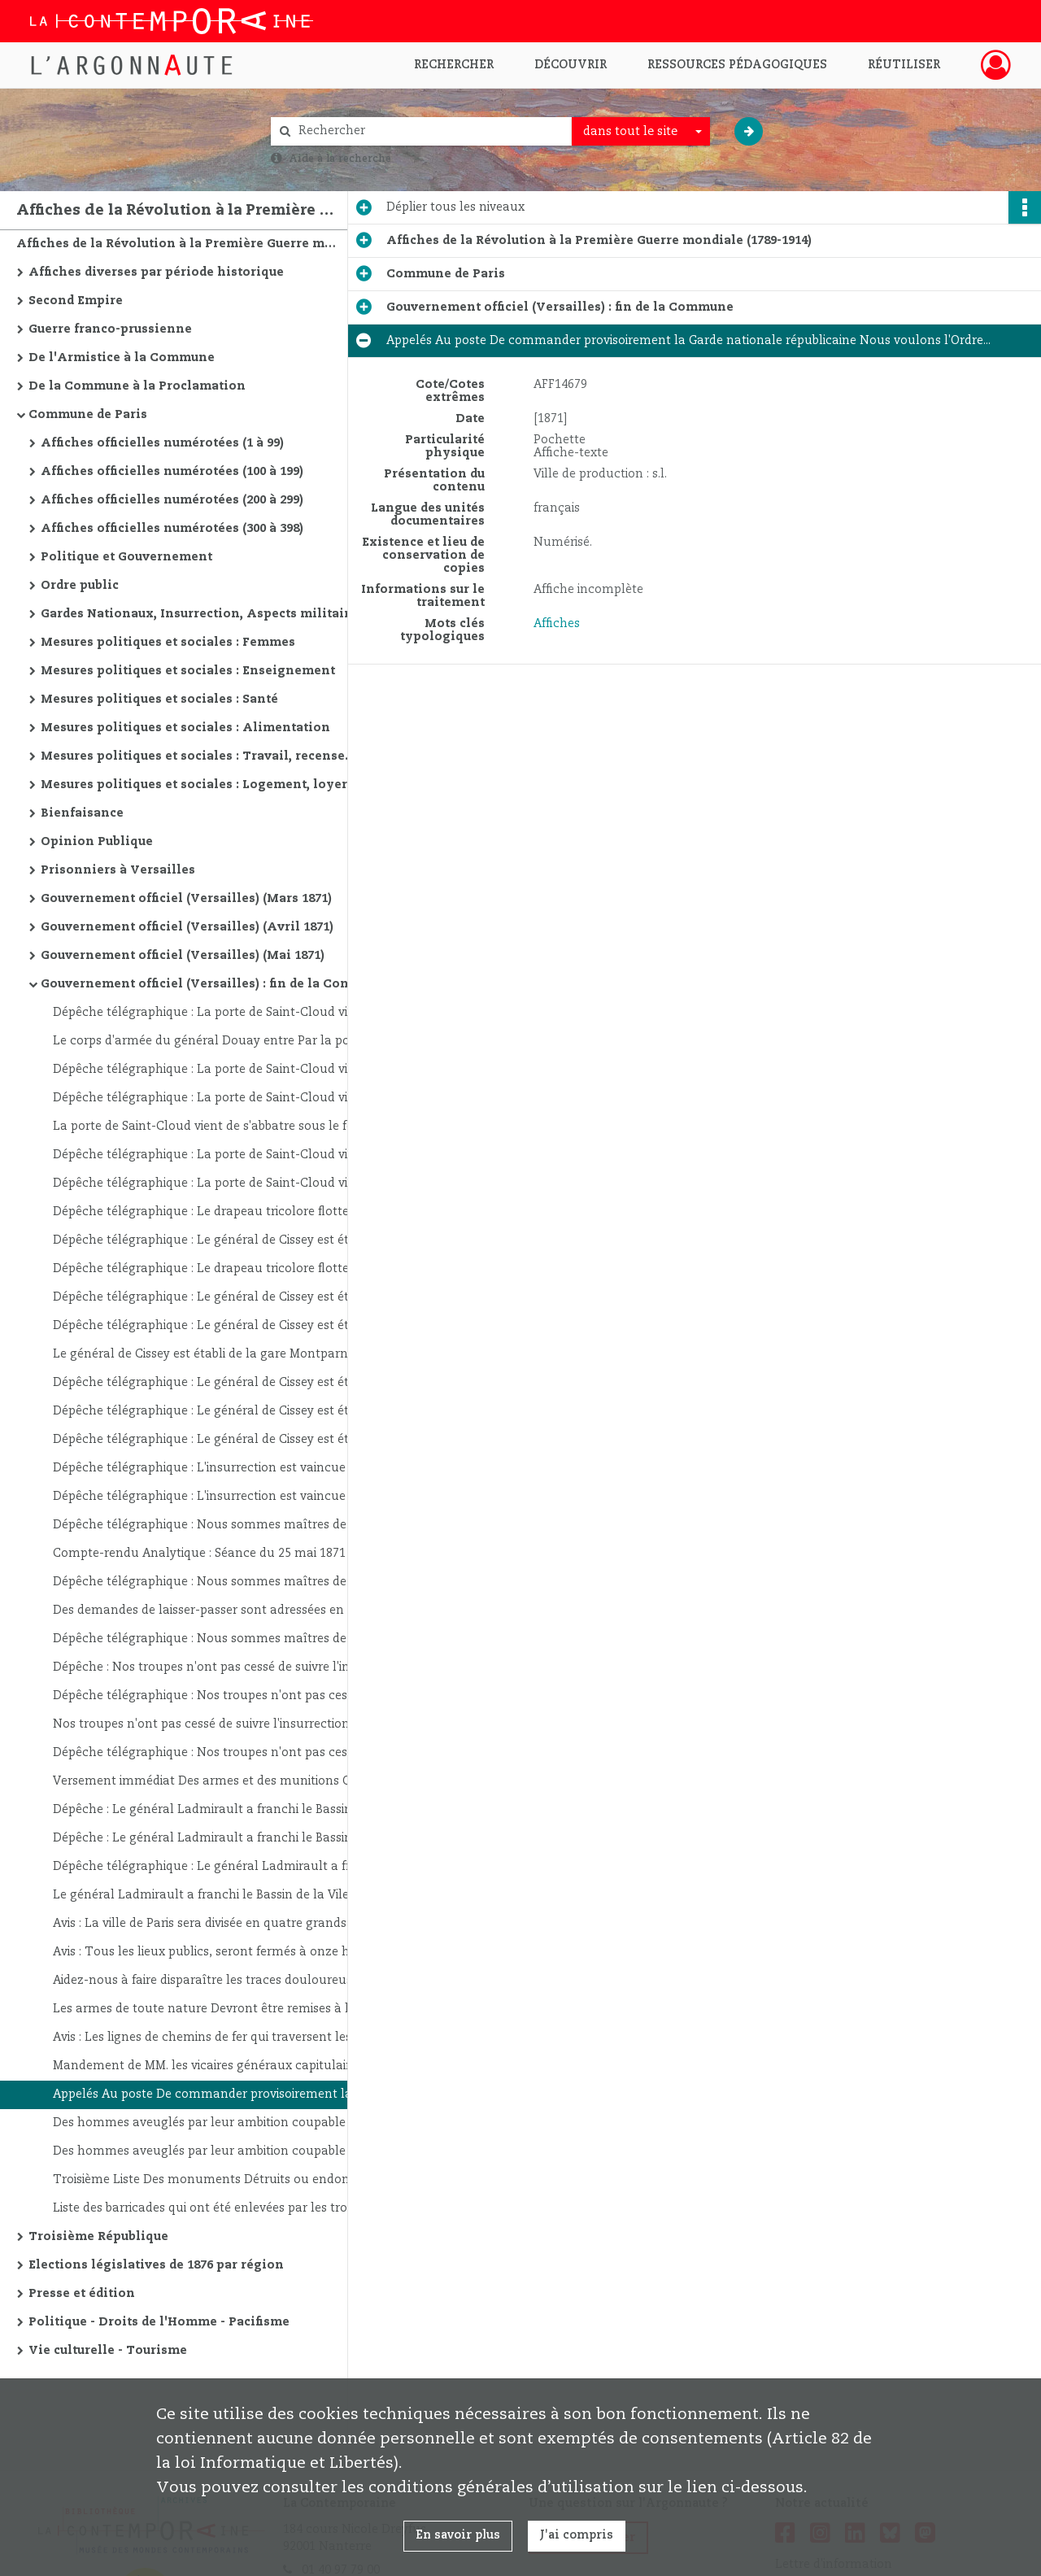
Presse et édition (81, 2293)
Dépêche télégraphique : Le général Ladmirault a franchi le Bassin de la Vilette (215, 1866)
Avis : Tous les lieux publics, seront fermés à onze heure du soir (215, 1952)
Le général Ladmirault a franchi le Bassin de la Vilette (209, 1895)
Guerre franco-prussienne (110, 329)
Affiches (557, 624)
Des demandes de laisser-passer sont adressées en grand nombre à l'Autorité (215, 1610)
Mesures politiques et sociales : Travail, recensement (203, 756)
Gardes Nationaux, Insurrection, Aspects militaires (202, 614)
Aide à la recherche (340, 158)
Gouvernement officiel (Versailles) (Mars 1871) (186, 898)
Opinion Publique (97, 842)
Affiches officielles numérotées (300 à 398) (172, 528)
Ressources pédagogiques (737, 65)
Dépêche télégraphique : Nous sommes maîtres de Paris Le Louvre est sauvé (215, 1525)
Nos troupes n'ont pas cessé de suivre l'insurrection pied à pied (215, 1724)
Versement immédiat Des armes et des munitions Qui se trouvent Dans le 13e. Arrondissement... (215, 1781)
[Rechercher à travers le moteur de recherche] (429, 131)
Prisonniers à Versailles (118, 870)
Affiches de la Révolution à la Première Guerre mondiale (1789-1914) (179, 244)
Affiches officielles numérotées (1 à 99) (162, 443)
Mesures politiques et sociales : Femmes (168, 642)
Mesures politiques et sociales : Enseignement (188, 671)
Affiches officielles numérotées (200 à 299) (172, 500)
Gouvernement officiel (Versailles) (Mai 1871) (182, 955)
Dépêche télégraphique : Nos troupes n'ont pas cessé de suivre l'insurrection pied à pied (215, 1696)
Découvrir (570, 65)
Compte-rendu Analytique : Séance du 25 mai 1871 (199, 1553)
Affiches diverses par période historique (156, 272)
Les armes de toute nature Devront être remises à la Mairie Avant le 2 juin (215, 2009)
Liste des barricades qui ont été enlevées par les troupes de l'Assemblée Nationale (215, 2208)
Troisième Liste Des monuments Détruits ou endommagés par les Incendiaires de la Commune (215, 2180)
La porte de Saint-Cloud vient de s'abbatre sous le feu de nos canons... (215, 1126)
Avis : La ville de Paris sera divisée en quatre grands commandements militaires (215, 1923)
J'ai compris (576, 2535)
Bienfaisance (82, 813)
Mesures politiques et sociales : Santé (159, 699)
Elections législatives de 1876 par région (156, 2265)
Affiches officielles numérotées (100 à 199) (172, 471)
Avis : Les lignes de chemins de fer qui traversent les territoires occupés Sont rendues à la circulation (215, 2037)
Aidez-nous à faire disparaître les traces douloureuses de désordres (215, 1980)
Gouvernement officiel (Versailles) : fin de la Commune (203, 984)
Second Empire (75, 301)
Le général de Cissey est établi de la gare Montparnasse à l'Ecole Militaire (215, 1354)
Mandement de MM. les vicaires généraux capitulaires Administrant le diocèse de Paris (215, 2066)
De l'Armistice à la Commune (121, 358)
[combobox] (641, 131)
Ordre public (80, 585)
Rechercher (454, 65)
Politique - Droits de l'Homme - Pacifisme (159, 2322)
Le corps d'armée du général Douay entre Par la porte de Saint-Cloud (215, 1041)
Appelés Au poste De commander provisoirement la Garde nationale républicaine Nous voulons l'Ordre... (215, 2094)
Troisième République (98, 2237)
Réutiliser (904, 65)
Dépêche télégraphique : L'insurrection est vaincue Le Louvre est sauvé (215, 1468)
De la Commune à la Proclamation (137, 386)
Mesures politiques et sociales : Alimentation (185, 728)
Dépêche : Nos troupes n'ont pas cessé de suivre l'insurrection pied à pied (215, 1667)
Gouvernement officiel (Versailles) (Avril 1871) (187, 927)
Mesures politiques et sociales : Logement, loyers (197, 785)
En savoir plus (458, 2535)
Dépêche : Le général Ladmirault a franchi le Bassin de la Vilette (215, 1809)
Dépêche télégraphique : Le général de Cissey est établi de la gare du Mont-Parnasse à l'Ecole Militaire (215, 1382)
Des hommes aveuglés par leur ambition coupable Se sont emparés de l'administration (215, 2123)
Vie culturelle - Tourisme (107, 2350)
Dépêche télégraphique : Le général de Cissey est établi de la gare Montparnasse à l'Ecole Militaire (215, 1240)
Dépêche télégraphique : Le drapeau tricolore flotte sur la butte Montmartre (215, 1212)
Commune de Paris (87, 415)
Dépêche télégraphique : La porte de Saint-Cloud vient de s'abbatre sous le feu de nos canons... (215, 1012)
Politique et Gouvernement (126, 557)
